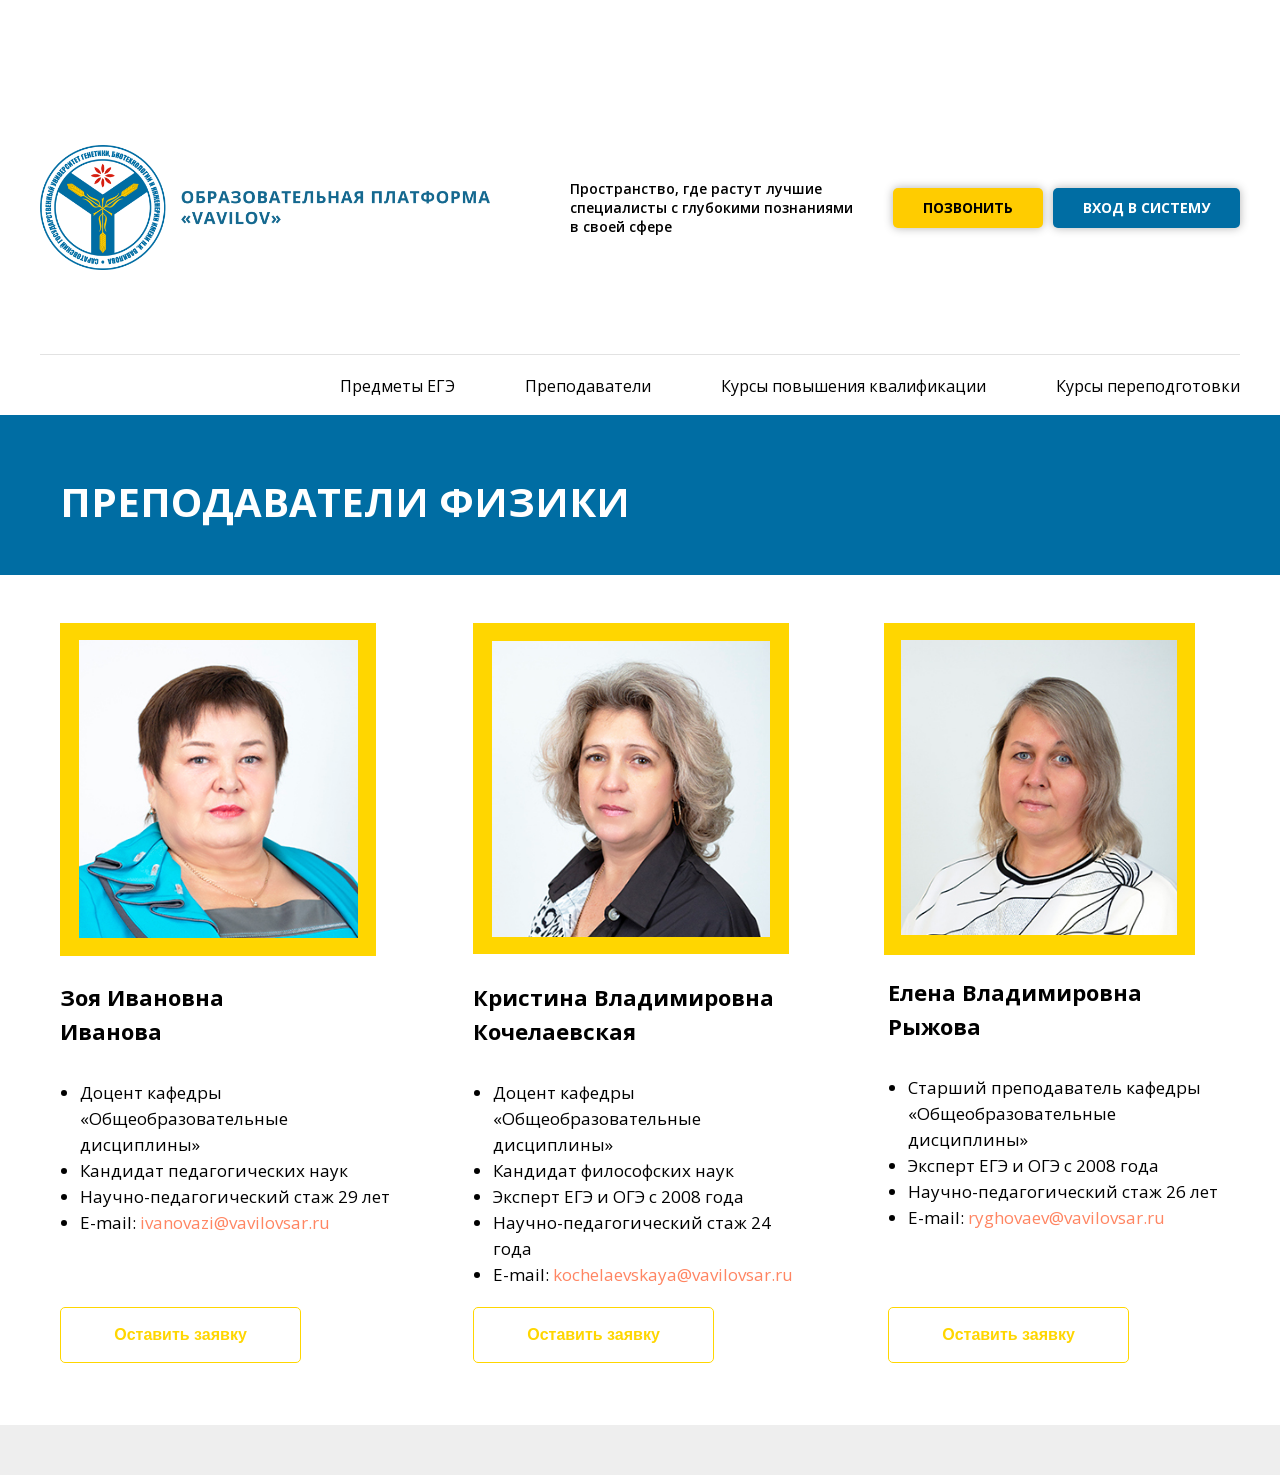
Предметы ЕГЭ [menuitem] (397, 386)
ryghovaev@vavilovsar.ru (1066, 1217)
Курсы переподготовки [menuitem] (1148, 386)
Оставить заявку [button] (180, 1334)
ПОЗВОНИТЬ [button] (968, 207)
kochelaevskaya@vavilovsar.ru (673, 1274)
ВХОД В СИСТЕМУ (1146, 207)
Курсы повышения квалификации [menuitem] (853, 386)
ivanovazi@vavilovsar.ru (235, 1222)
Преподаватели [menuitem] (588, 386)
